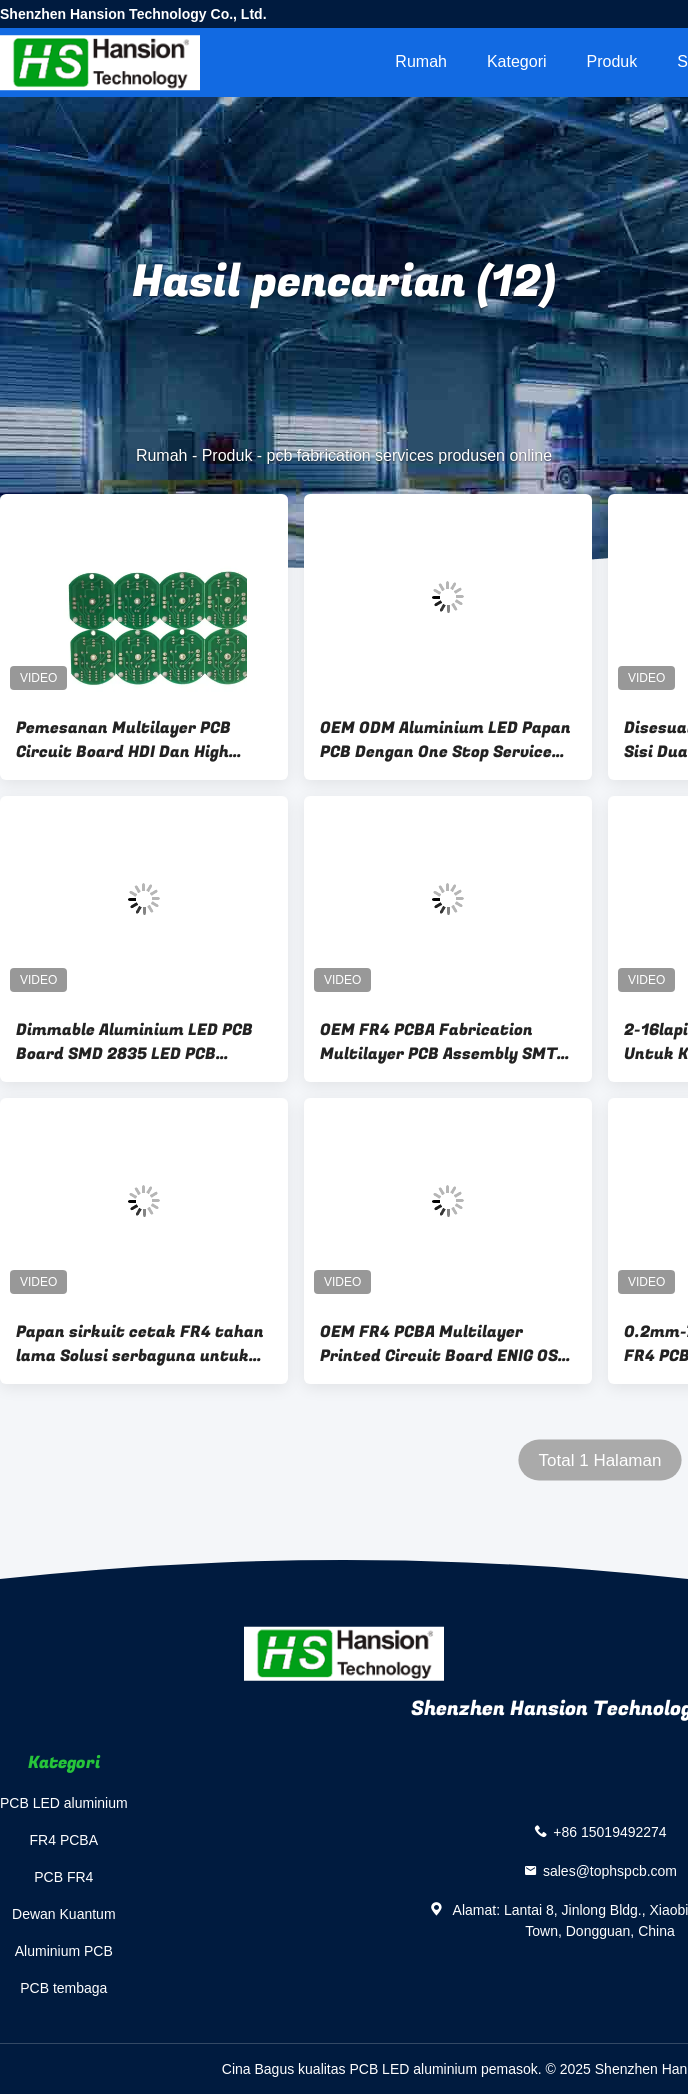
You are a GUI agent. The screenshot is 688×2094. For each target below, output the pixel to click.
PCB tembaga (63, 1988)
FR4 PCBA (64, 1840)
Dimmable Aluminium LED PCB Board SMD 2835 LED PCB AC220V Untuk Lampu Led (134, 1042)
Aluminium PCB (64, 1951)
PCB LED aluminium (64, 1803)
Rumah (421, 61)
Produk (612, 61)
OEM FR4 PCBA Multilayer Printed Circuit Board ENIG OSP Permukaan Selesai (444, 1344)
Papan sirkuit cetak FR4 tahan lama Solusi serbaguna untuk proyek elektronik (140, 1344)
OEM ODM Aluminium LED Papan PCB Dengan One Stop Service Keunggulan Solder (445, 740)
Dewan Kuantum (64, 1914)
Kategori (517, 61)
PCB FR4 (63, 1877)
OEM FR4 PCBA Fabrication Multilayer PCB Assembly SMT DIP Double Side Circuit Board (438, 1042)
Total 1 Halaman (600, 1460)
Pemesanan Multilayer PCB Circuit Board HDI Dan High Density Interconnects (123, 740)
